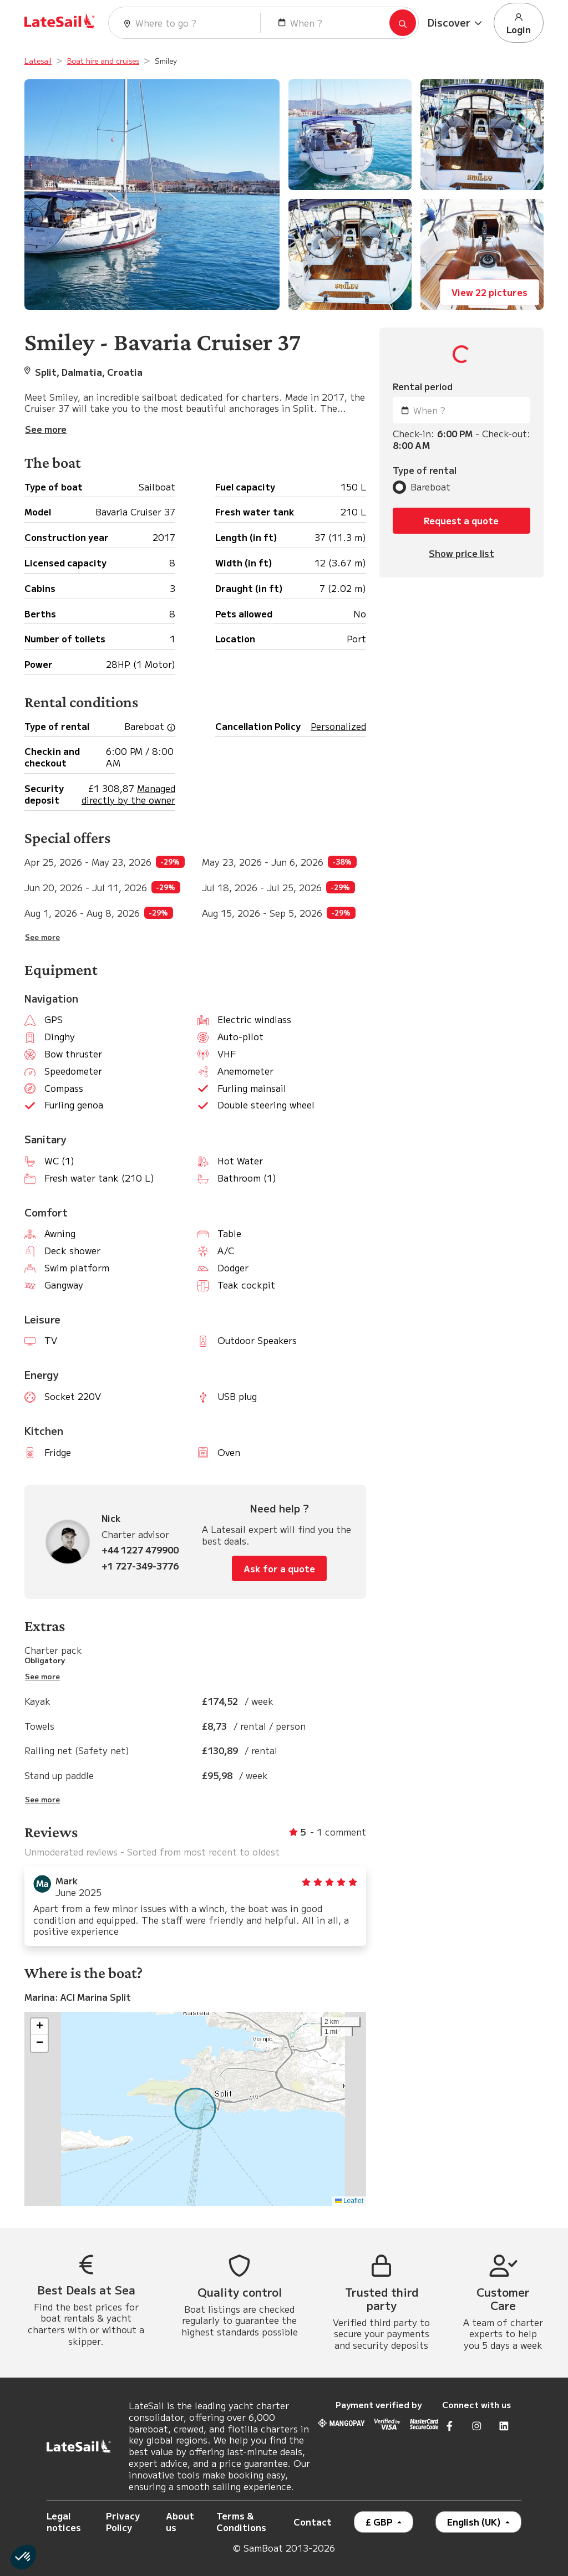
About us (180, 2521)
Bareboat (430, 487)
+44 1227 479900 (140, 1550)
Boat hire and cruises (103, 60)
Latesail (38, 60)
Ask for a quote (279, 1568)
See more (42, 937)
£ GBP (380, 2521)
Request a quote (461, 520)
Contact (312, 2521)
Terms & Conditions (241, 2521)
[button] (456, 22)
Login (518, 23)
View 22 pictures (490, 292)
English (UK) (475, 2521)
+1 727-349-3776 (140, 1566)
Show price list (461, 553)
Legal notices (64, 2521)
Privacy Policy (123, 2521)
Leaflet (349, 2201)
